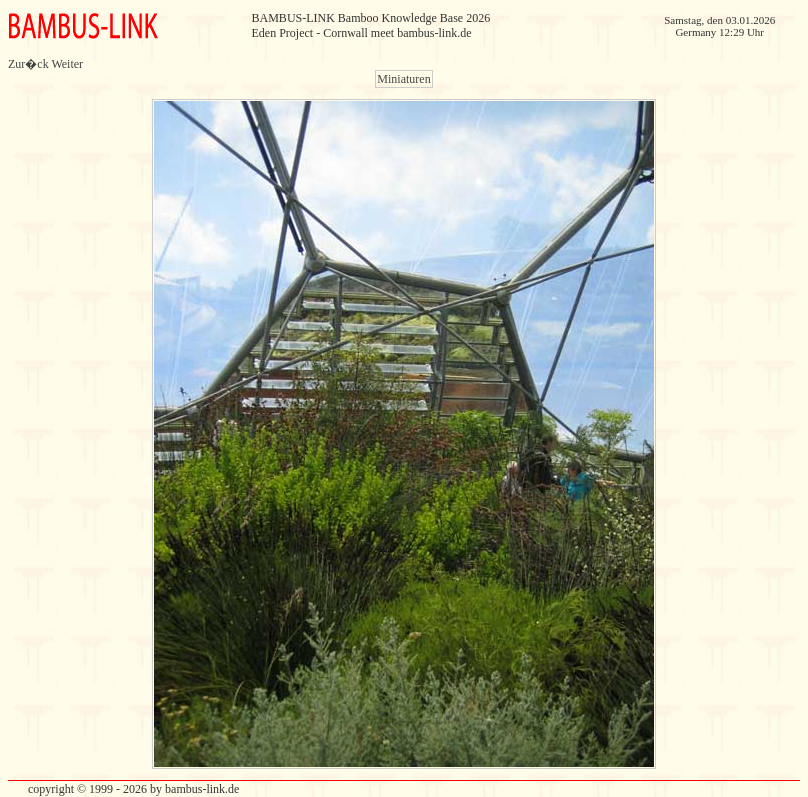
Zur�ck (28, 64)
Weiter (67, 64)
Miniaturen (403, 79)
